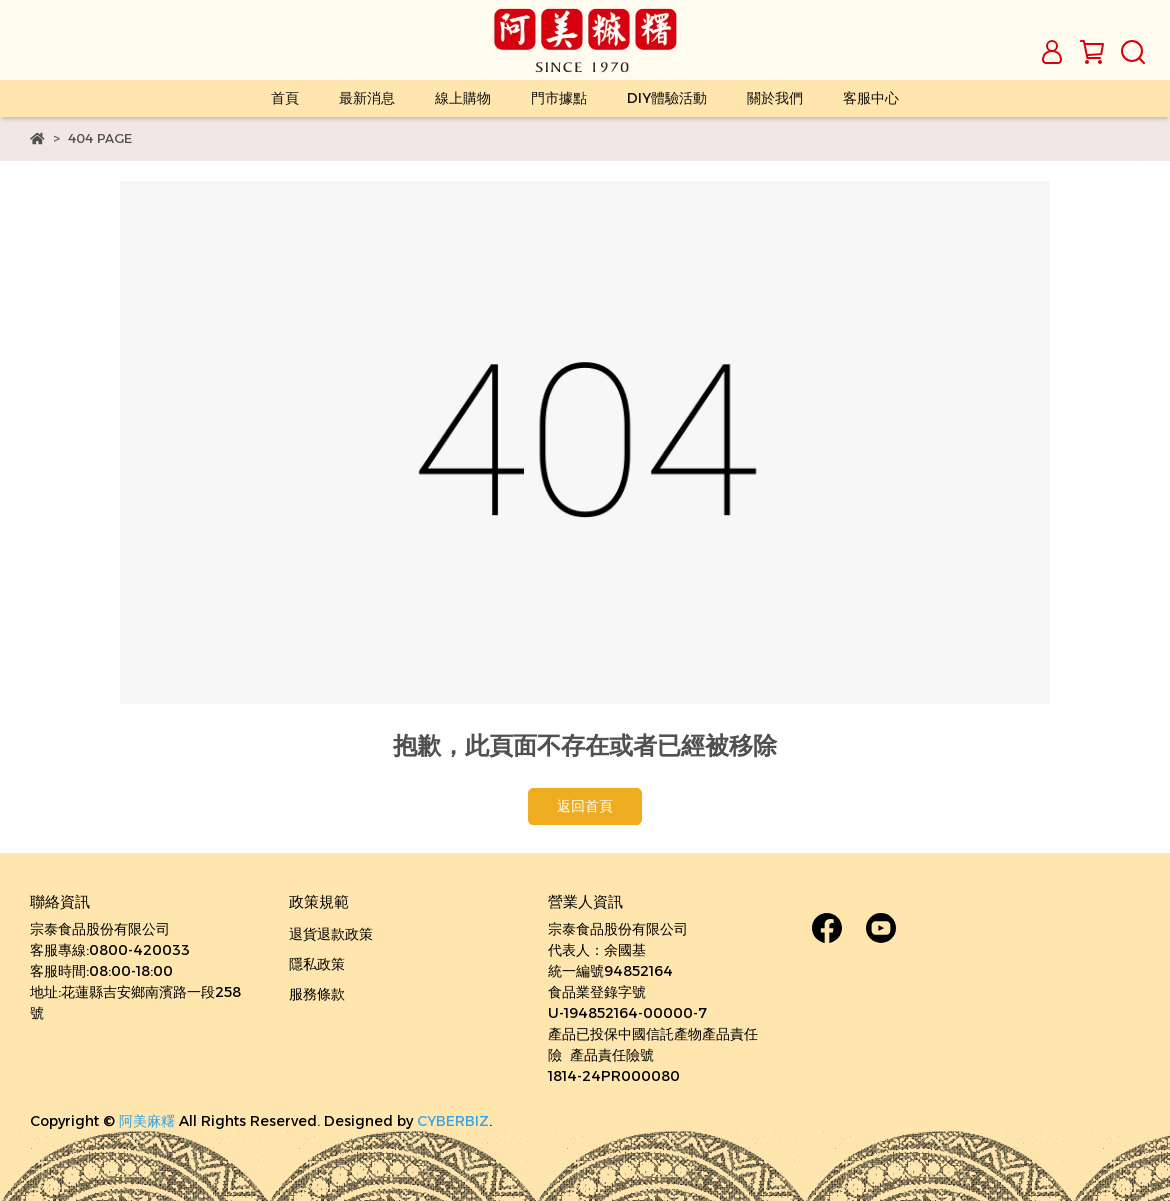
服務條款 (317, 994)
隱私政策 (317, 964)
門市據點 (559, 98)
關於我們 (775, 98)
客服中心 (871, 98)
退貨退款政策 (331, 934)
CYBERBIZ (453, 1121)
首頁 (285, 98)
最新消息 (367, 98)
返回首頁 (585, 806)
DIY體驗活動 (667, 98)
